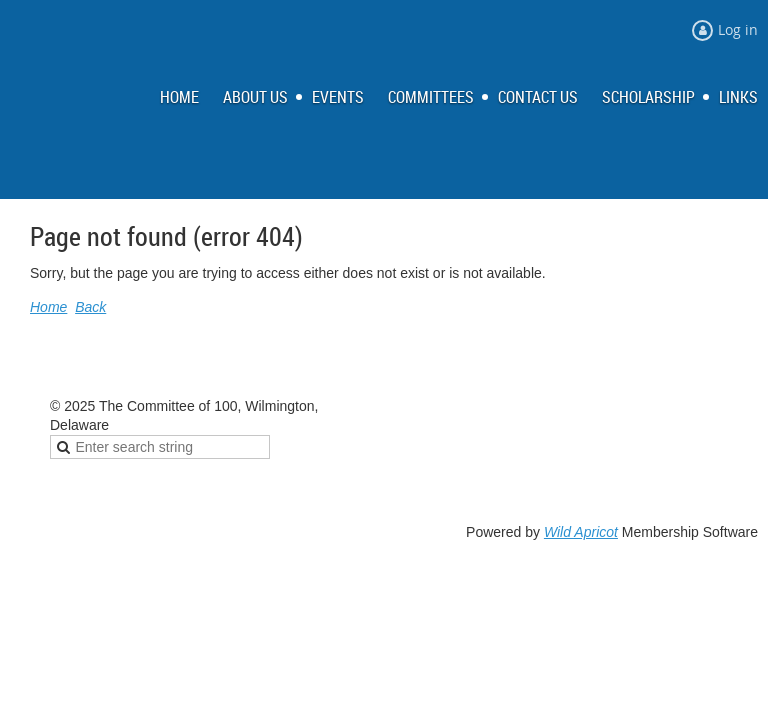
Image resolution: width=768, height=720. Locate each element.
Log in (738, 29)
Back (90, 307)
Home (48, 307)
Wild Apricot (581, 532)
